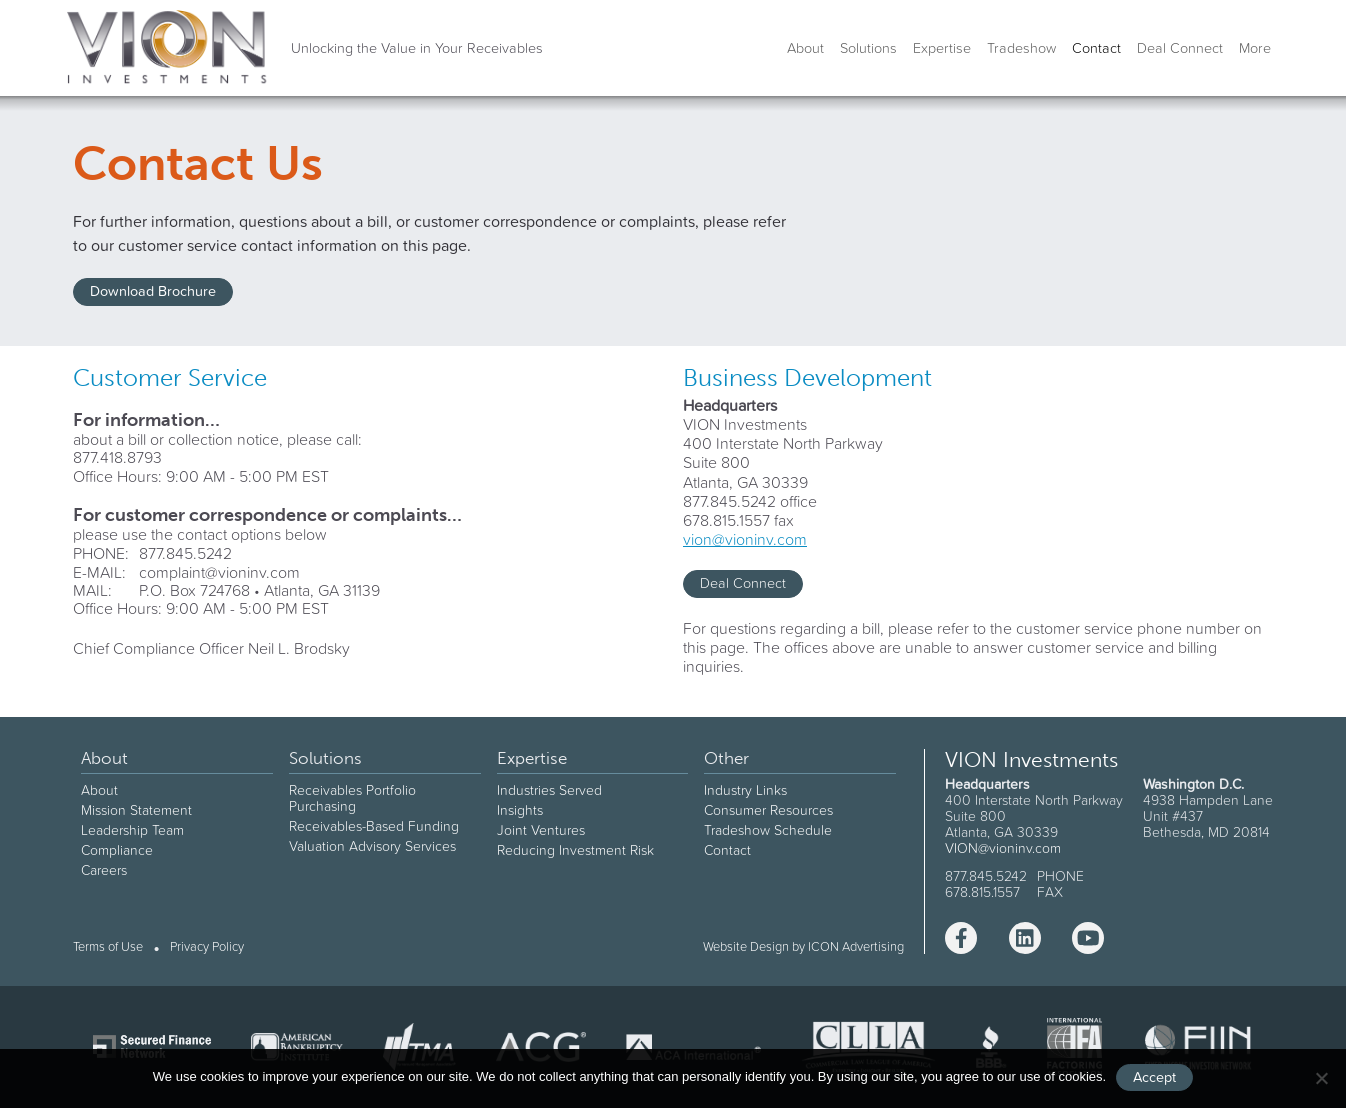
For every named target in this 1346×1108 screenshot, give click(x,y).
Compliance (117, 850)
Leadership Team (132, 830)
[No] (1321, 1078)
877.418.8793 (117, 457)
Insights (520, 810)
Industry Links (745, 790)
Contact (1096, 48)
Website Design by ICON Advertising (803, 946)
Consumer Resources (768, 810)
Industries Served (549, 790)
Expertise (942, 48)
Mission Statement (136, 810)
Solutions (868, 48)
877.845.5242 (185, 553)
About (805, 48)
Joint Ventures (541, 830)
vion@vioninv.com (745, 539)
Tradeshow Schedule (768, 830)
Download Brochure (153, 291)
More (1255, 48)
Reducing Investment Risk (575, 850)
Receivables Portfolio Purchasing (352, 798)
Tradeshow (1021, 48)
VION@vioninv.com (1003, 848)
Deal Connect (1180, 48)
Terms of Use (108, 947)
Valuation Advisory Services (372, 846)
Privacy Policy (207, 947)
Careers (104, 870)
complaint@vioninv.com (219, 572)
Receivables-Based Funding (374, 826)
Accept (1154, 1077)
